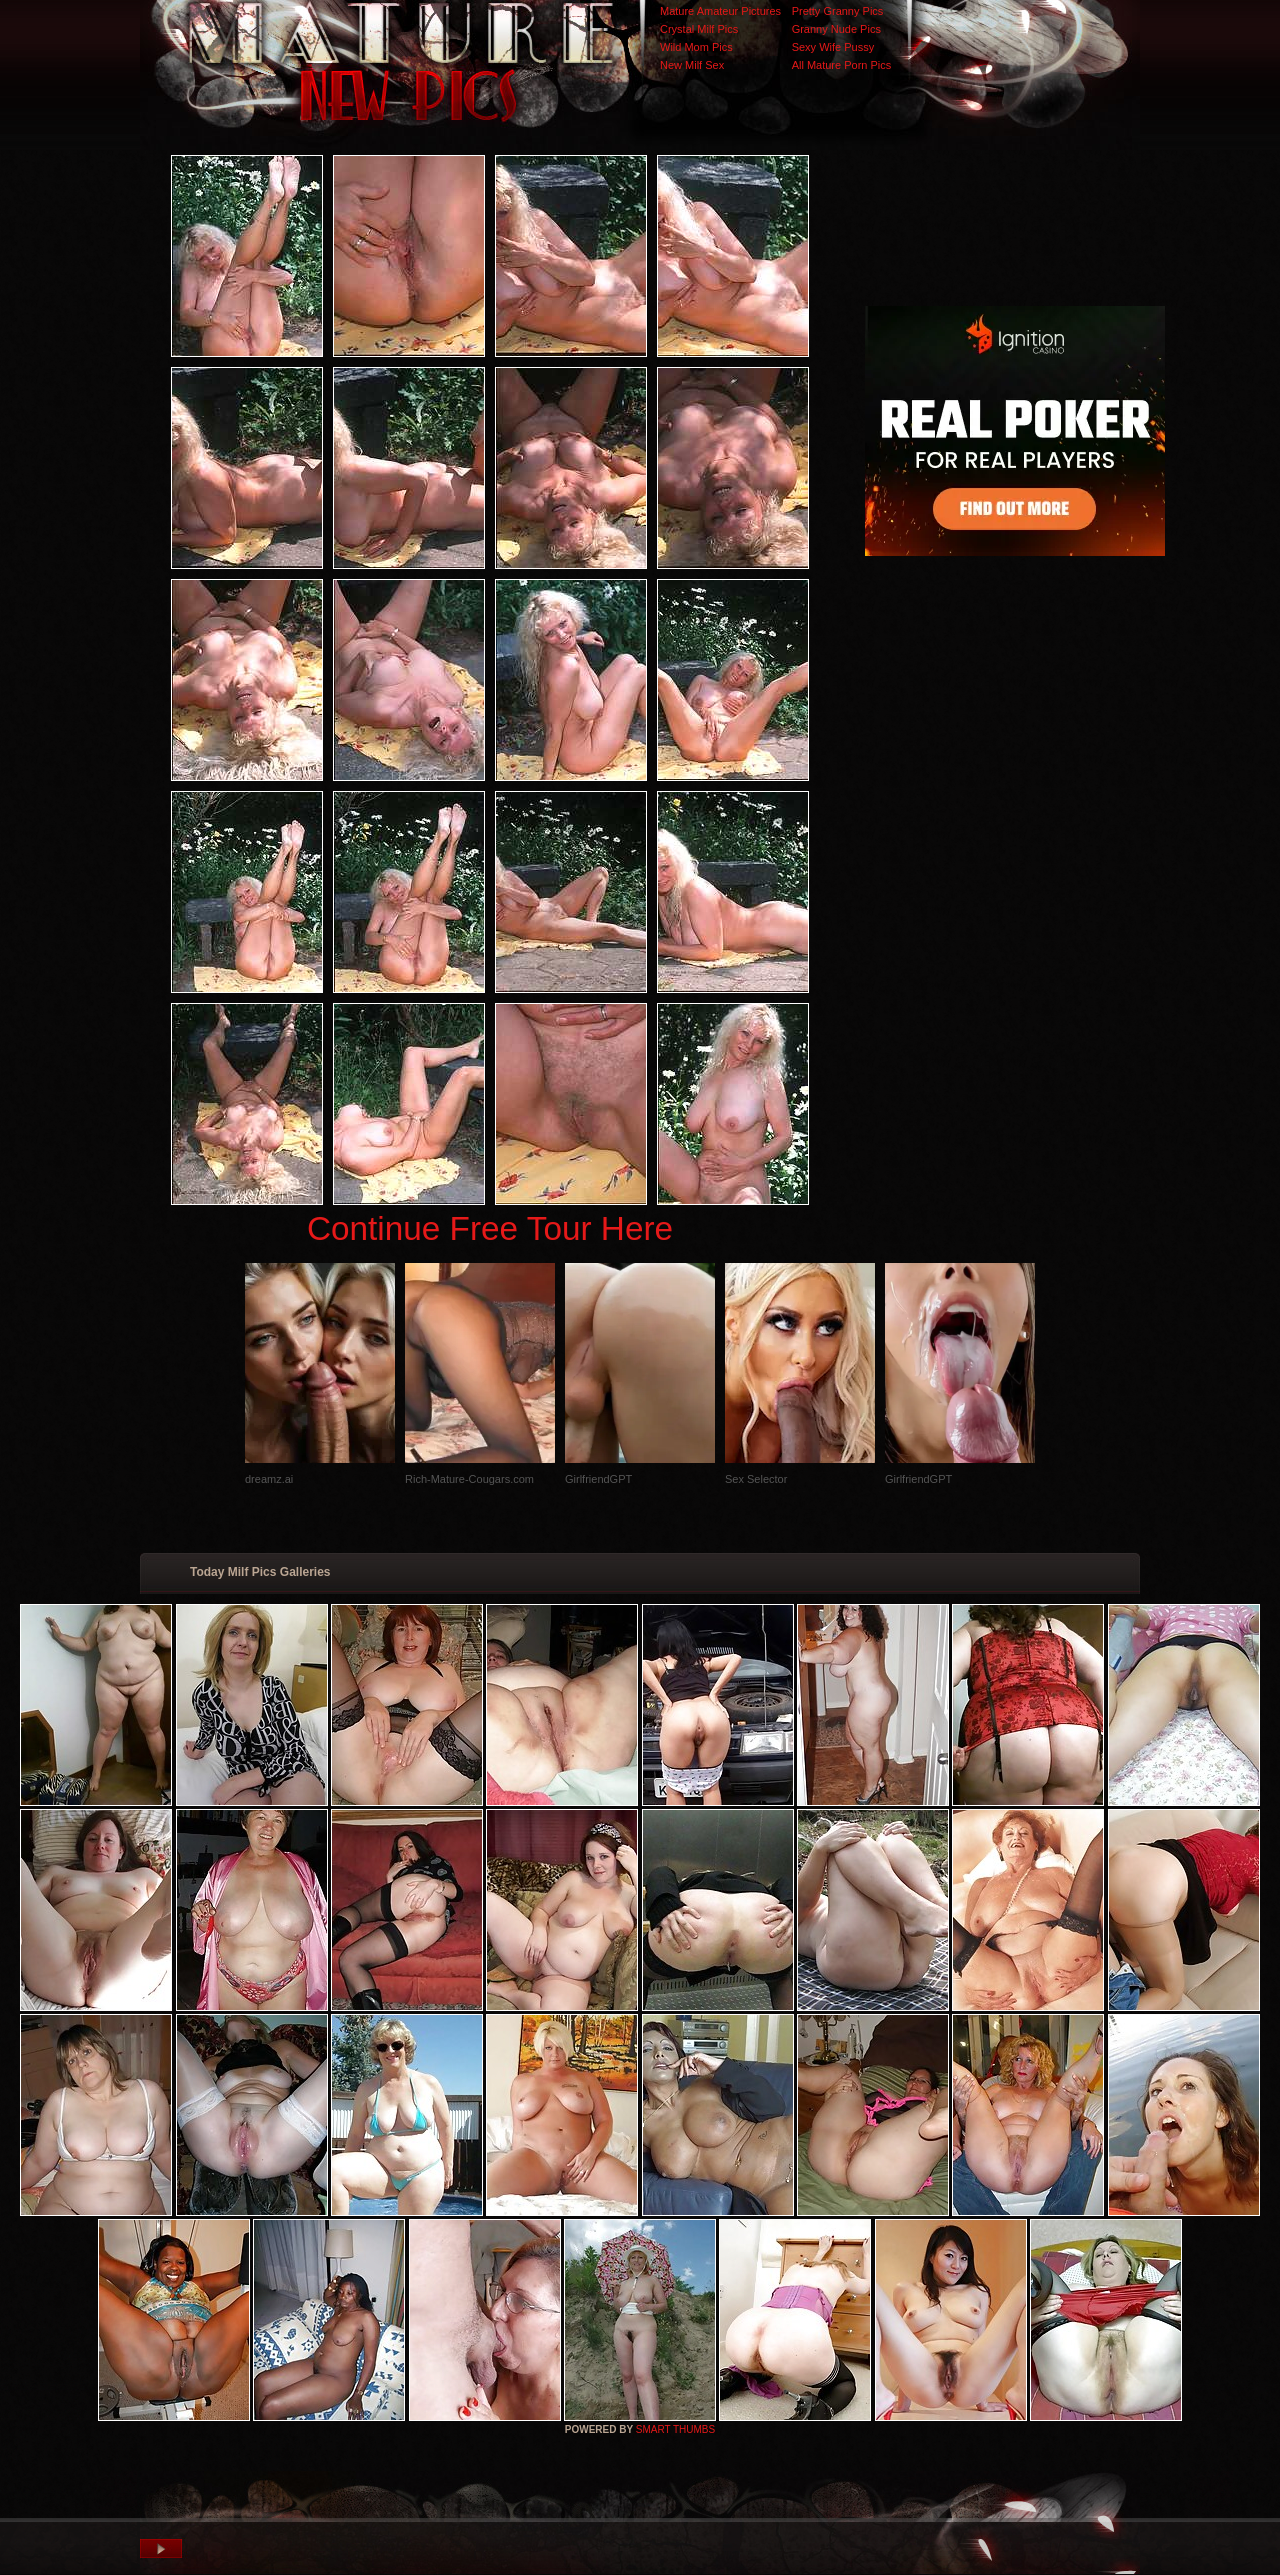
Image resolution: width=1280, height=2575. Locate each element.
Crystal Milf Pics (699, 29)
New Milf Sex (692, 65)
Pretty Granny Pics (838, 11)
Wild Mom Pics (696, 47)
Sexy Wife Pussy (833, 47)
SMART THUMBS (675, 2429)
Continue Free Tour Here (490, 1228)
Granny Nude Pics (836, 29)
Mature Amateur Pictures (720, 11)
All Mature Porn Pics (842, 65)
